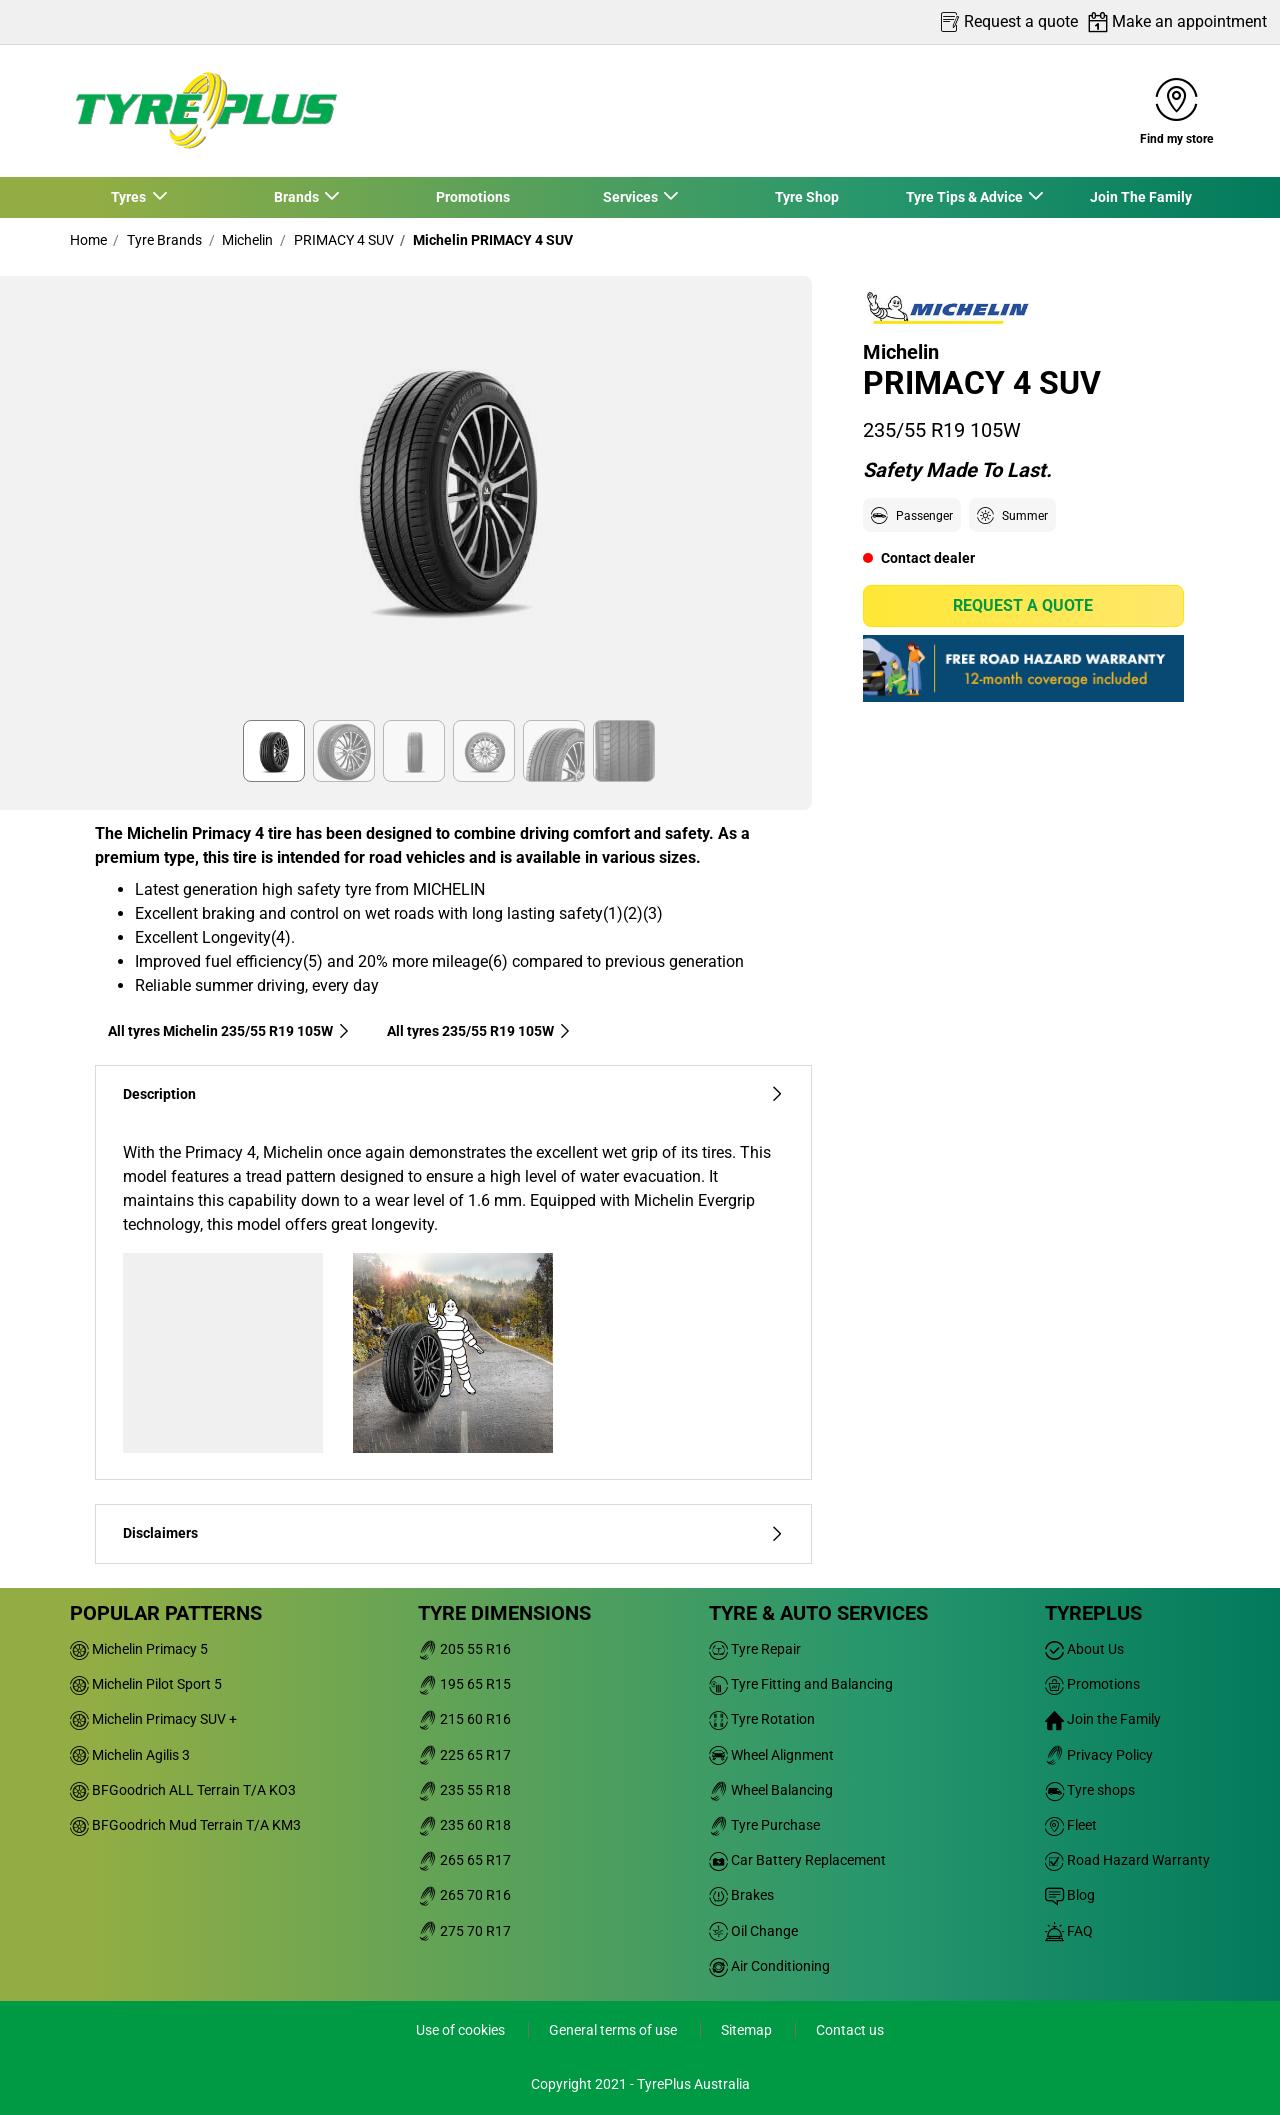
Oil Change (753, 1931)
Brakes (741, 1895)
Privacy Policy (1099, 1755)
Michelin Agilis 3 (130, 1755)
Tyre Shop (807, 197)
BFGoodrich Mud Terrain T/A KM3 (185, 1825)
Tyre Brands (163, 240)
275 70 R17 (464, 1931)
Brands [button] (297, 197)
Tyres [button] (130, 197)
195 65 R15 (464, 1684)
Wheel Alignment (771, 1755)
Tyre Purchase (764, 1825)
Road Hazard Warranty (1127, 1860)
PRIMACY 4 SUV (342, 240)
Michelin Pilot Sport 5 (146, 1684)
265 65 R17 (464, 1860)
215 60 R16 (464, 1719)
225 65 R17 (464, 1755)
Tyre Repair (755, 1649)
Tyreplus (1093, 1613)
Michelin (246, 240)
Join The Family (1141, 197)
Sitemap (748, 2030)
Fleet (1071, 1825)
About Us (1084, 1649)
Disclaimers (453, 1533)
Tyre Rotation (762, 1719)
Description (453, 1094)
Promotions (473, 197)
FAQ (1069, 1931)
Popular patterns (166, 1613)
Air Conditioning (769, 1966)
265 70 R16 (464, 1895)
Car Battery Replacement (797, 1860)
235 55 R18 (464, 1790)
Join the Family (1103, 1719)
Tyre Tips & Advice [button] (965, 197)
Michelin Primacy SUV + (153, 1719)
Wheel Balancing (771, 1790)
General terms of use (614, 2030)
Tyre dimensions (504, 1613)
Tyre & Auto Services (818, 1613)
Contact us (850, 2030)
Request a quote (1023, 605)
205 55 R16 (464, 1649)
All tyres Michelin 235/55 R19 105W (229, 1031)
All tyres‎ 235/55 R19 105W (479, 1031)
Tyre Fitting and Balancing (801, 1684)
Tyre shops (1090, 1790)
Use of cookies (462, 2030)
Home (88, 240)
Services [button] (631, 197)
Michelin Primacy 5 (139, 1649)
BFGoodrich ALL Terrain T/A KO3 (183, 1790)
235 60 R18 (464, 1825)
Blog (1070, 1895)
